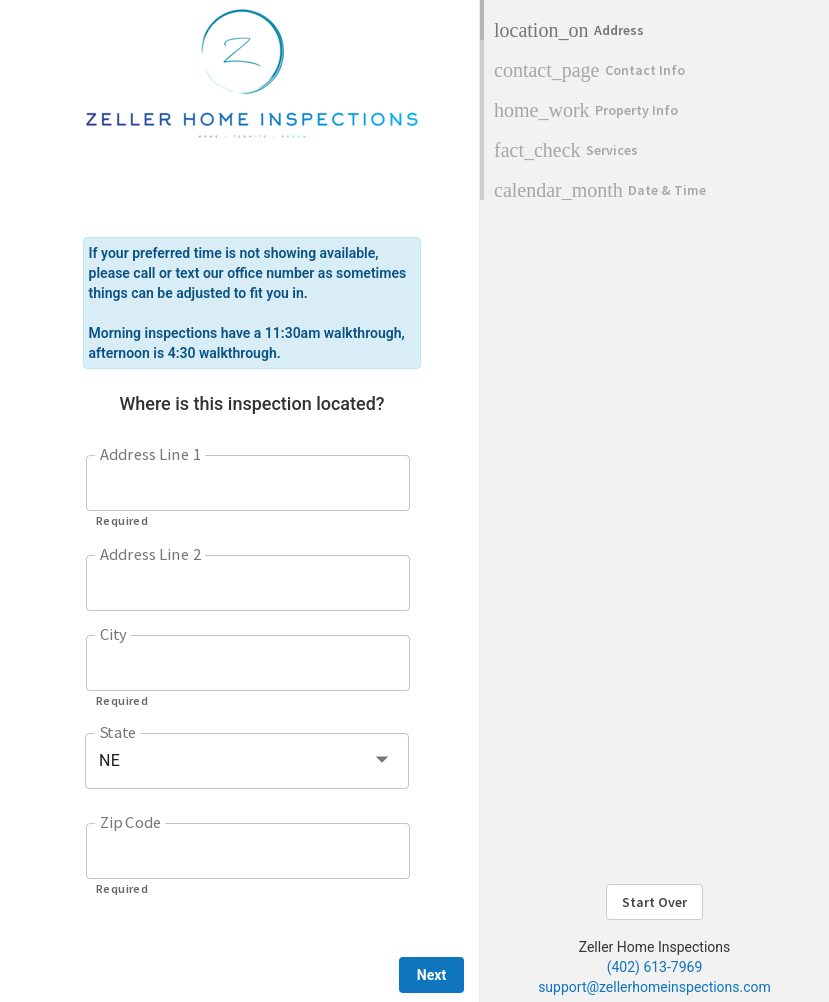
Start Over (654, 902)
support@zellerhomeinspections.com (654, 987)
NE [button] (109, 760)
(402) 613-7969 (655, 967)
